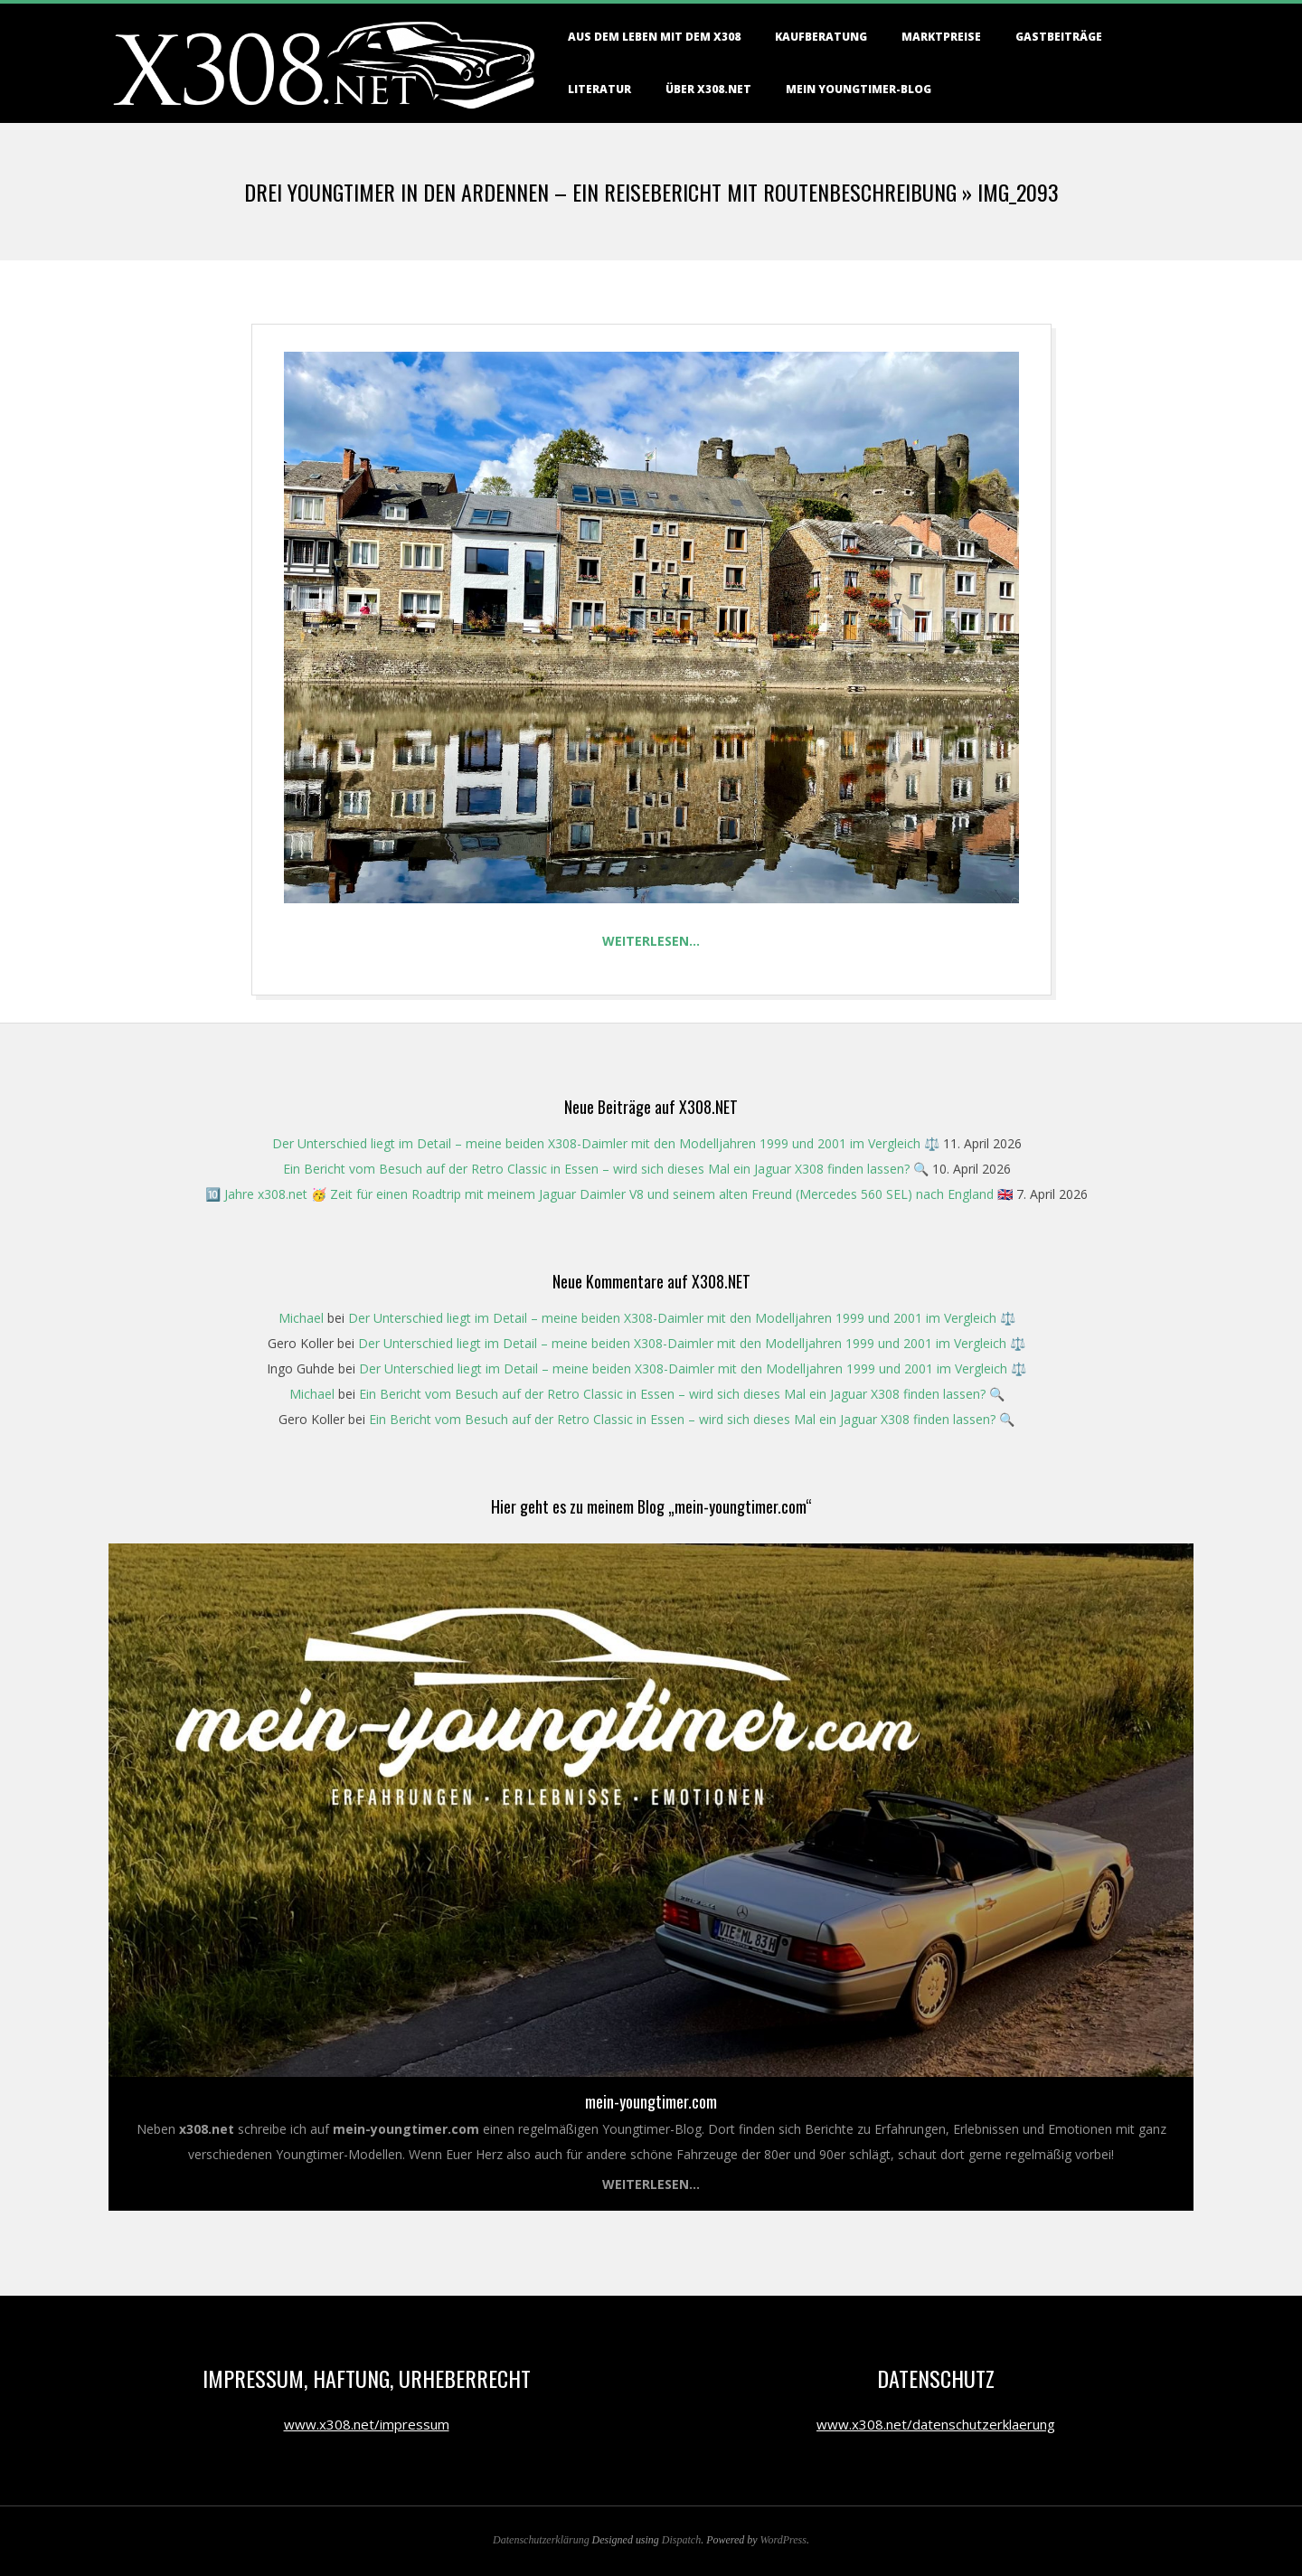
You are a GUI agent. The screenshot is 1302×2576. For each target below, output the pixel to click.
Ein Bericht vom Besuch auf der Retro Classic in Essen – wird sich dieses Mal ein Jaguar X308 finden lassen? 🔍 (606, 1168)
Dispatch (681, 2540)
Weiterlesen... (651, 2184)
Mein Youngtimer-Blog (858, 89)
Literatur (599, 89)
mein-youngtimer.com (651, 2101)
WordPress (783, 2540)
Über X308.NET (708, 89)
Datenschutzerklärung (541, 2540)
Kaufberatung (821, 36)
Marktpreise (941, 36)
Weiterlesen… (651, 940)
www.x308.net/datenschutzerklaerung (935, 2424)
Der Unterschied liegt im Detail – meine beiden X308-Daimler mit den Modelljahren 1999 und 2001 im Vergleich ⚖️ (605, 1143)
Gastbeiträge (1058, 36)
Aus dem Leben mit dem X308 (654, 36)
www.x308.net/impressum (366, 2424)
